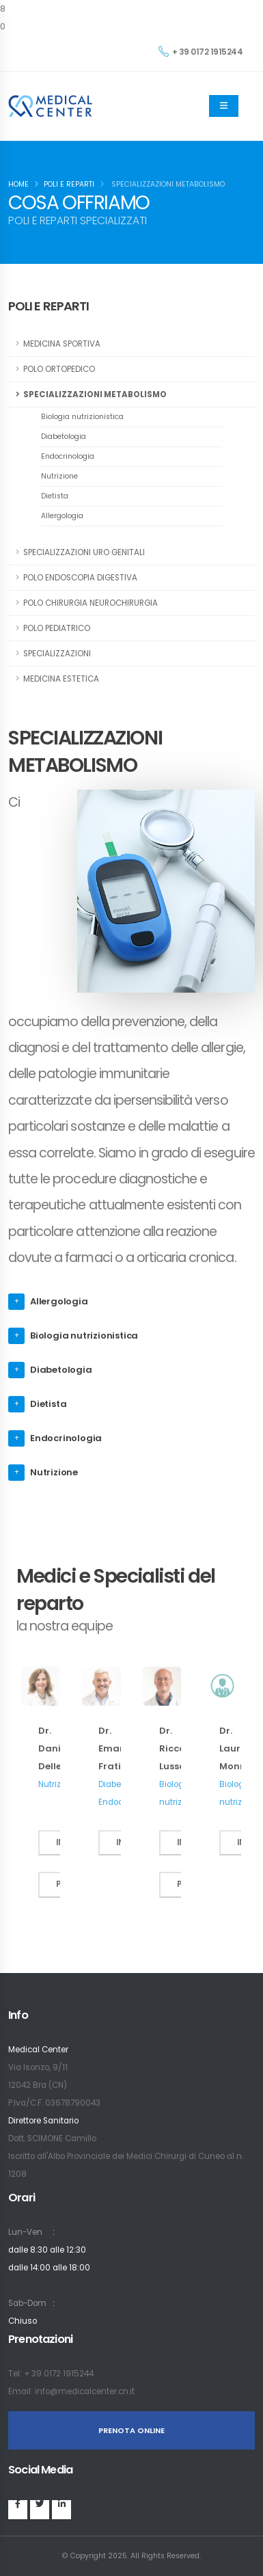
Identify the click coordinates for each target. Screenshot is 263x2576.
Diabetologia (63, 436)
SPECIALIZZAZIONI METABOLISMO (95, 394)
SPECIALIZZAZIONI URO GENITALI (84, 552)
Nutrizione (59, 476)
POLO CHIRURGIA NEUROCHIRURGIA (90, 603)
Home (18, 184)
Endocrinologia (67, 456)
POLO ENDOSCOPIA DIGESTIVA (80, 577)
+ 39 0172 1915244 (200, 51)
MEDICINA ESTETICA (61, 678)
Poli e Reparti (69, 184)
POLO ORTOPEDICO (59, 369)
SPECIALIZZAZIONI (57, 653)
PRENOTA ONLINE (131, 2430)
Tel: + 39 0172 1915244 (51, 2373)
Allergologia (62, 516)
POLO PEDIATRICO (56, 628)
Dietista (54, 496)
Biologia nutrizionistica (82, 417)
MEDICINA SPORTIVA (61, 343)
